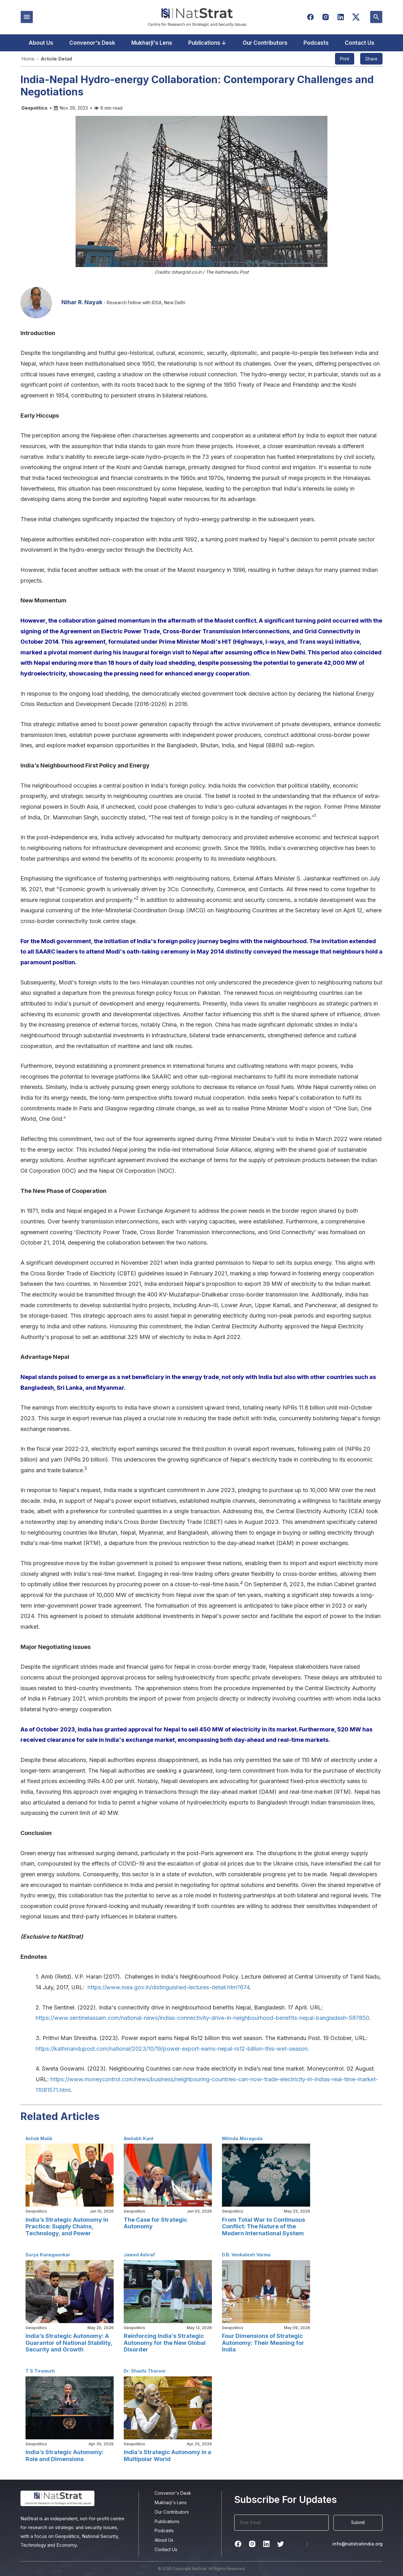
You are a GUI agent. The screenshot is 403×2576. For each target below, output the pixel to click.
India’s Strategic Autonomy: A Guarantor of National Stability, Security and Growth (69, 2343)
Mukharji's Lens (151, 43)
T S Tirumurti (40, 2371)
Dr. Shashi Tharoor (145, 2371)
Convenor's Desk (92, 43)
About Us (41, 43)
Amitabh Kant (138, 2138)
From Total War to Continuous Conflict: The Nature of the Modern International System (263, 2226)
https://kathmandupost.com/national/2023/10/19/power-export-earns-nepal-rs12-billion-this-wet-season (172, 2048)
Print (344, 58)
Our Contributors (265, 43)
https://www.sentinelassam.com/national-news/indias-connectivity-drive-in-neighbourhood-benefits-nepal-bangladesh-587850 (202, 2018)
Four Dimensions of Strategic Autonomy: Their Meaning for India (263, 2343)
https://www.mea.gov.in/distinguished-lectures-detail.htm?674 (168, 1987)
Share (371, 58)
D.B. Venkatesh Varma (246, 2254)
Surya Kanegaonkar (48, 2254)
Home (28, 59)
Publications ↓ (207, 43)
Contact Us (359, 43)
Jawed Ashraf (139, 2254)
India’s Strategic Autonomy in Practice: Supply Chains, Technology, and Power (67, 2226)
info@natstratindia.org (357, 2543)
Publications (167, 2521)
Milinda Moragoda (242, 2138)
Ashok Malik (39, 2138)
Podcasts (316, 43)
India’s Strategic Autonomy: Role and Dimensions (65, 2455)
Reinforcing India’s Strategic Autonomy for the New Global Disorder (165, 2343)
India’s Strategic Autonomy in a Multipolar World (167, 2455)
